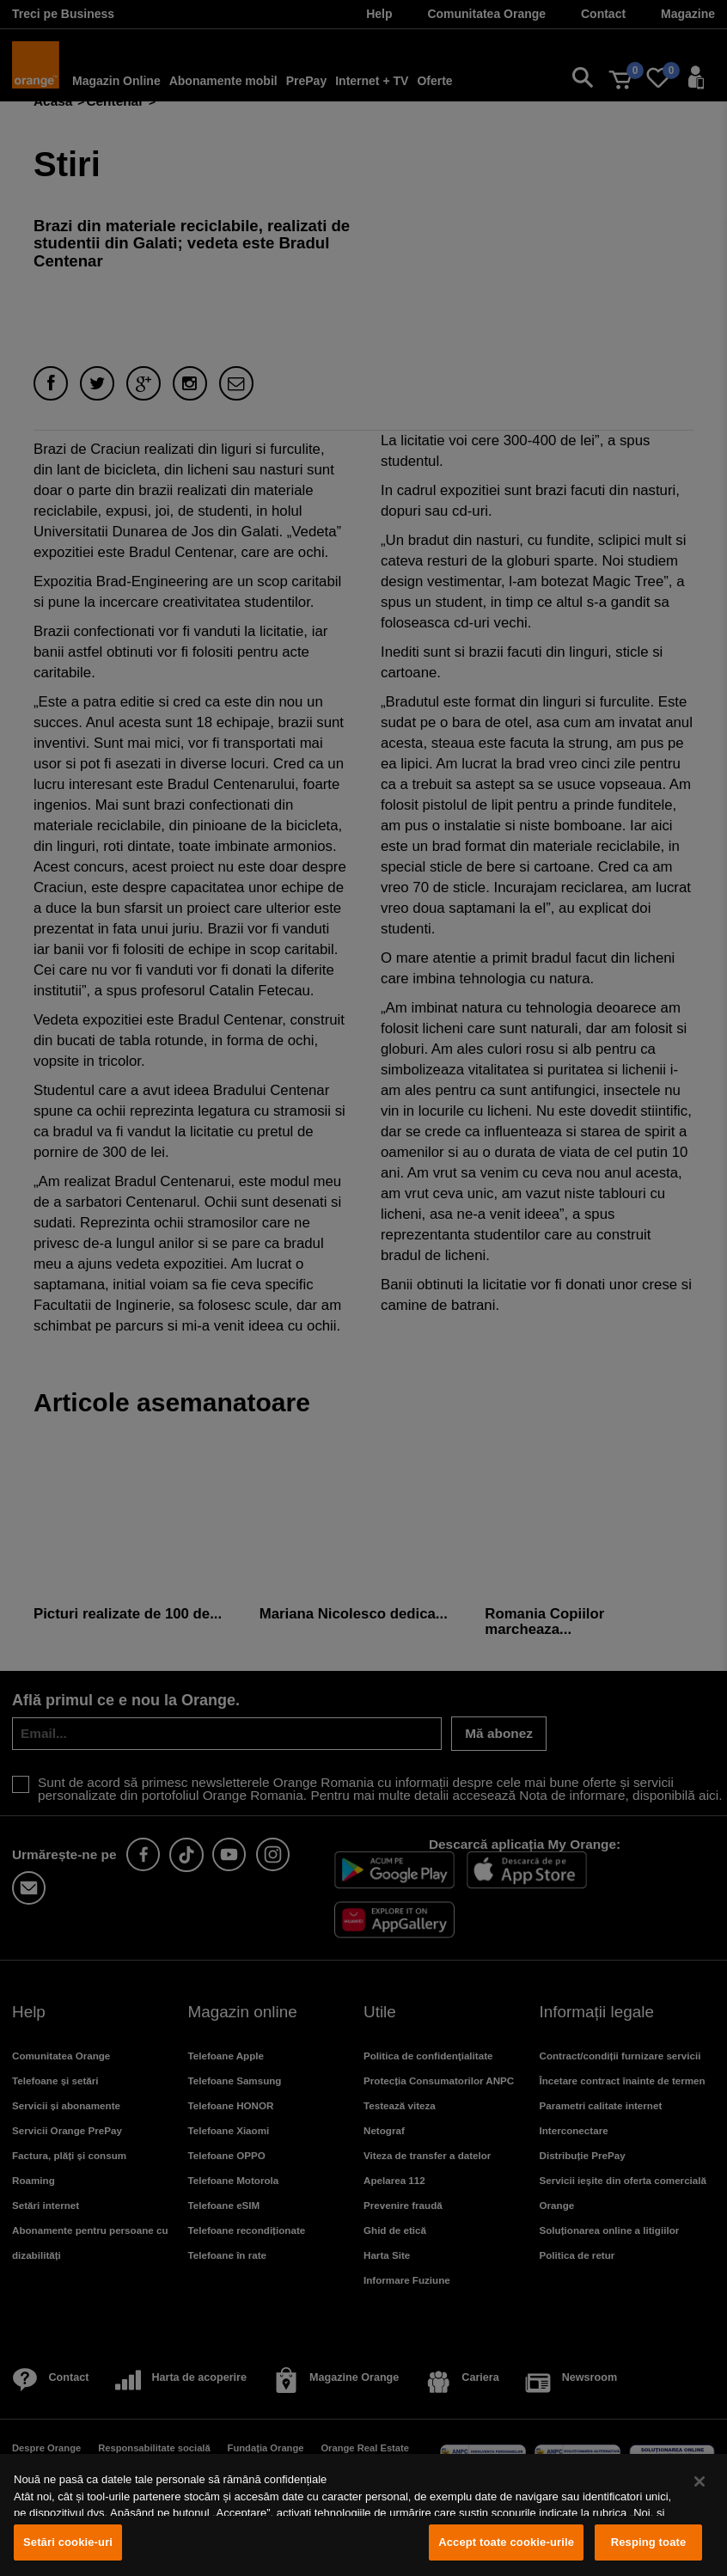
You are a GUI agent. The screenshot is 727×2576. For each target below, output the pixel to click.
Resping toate (649, 2542)
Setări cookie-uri (68, 2542)
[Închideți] (699, 2481)
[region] (363, 2515)
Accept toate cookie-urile (506, 2542)
